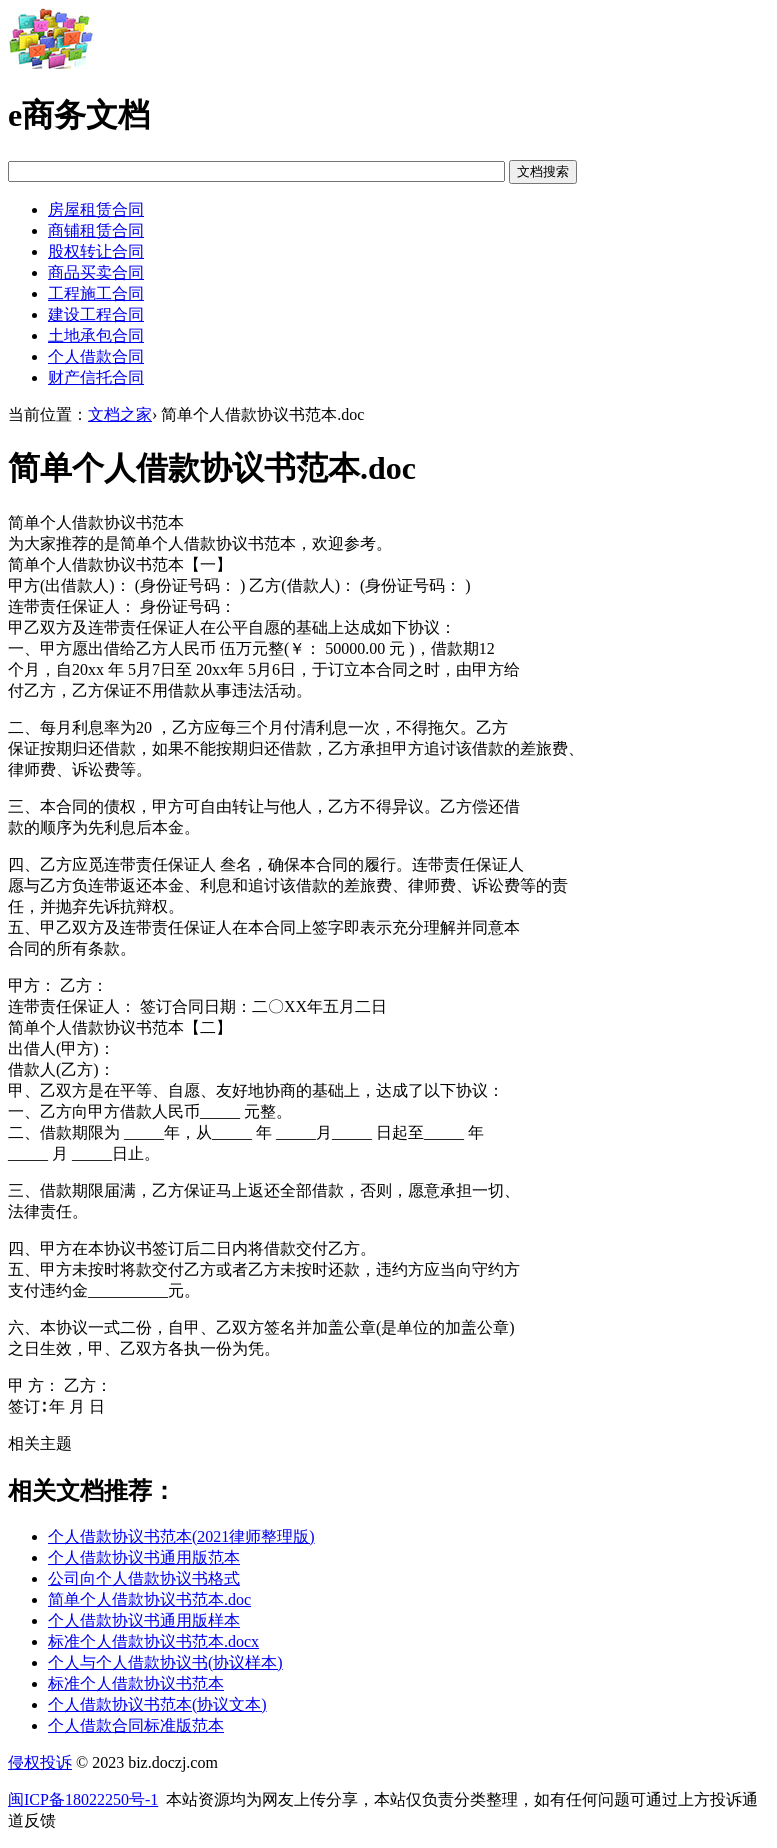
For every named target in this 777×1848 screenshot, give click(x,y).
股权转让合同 (96, 251)
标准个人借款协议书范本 (136, 1683)
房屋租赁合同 (96, 209)
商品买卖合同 (96, 272)
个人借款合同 (96, 356)
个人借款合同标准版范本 (136, 1725)
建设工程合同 (96, 314)
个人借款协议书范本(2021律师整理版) (181, 1536)
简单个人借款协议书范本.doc (149, 1599)
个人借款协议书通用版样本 (144, 1620)
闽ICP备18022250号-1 (83, 1799)
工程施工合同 (96, 293)
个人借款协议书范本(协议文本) (157, 1704)
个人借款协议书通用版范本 (144, 1557)
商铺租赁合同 (96, 230)
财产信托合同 (96, 377)
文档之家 (120, 414)
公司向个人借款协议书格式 (144, 1578)
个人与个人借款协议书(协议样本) (165, 1662)
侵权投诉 (40, 1762)
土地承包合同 (96, 335)
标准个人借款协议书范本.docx (153, 1641)
